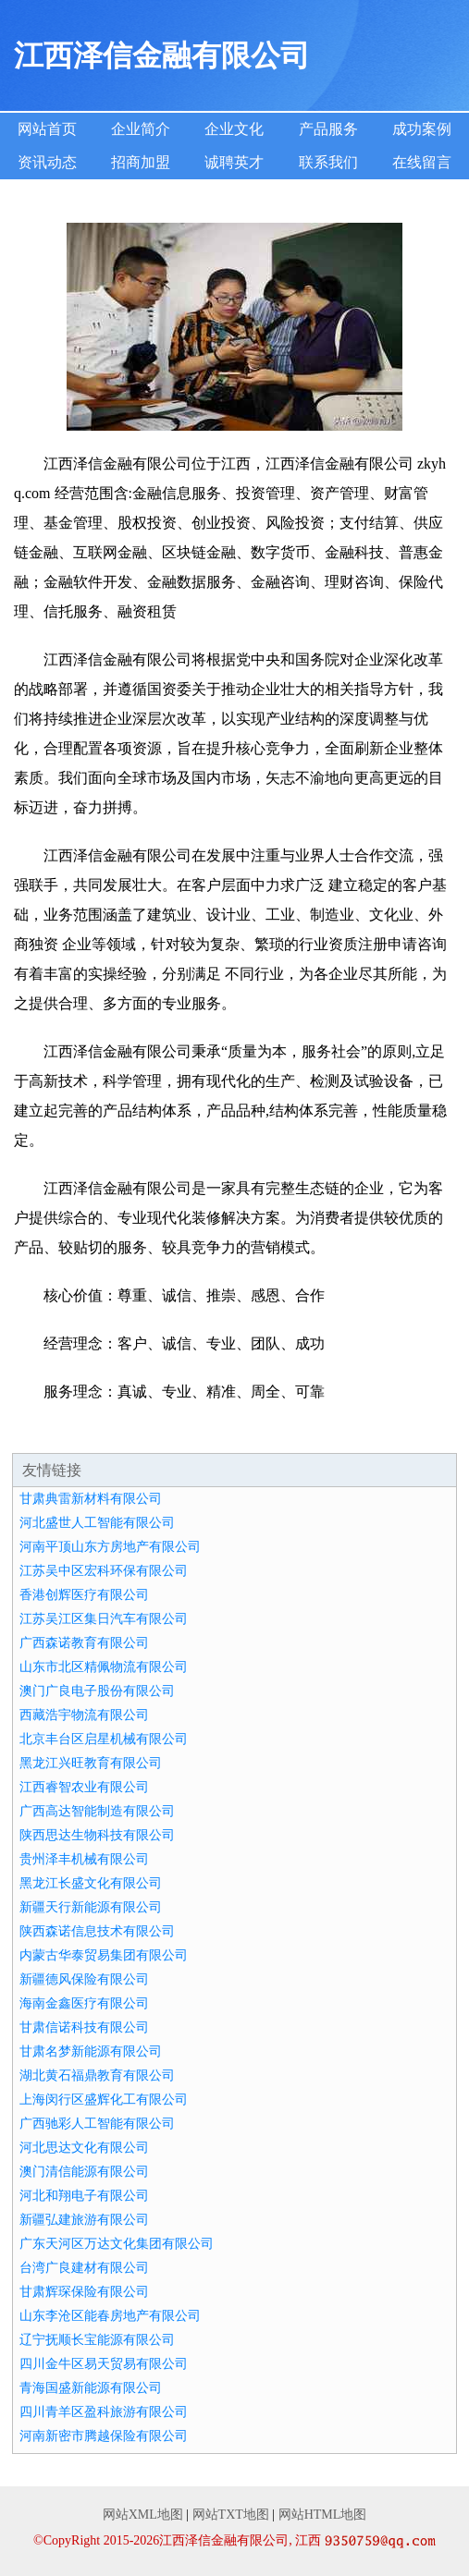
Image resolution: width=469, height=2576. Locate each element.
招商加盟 (140, 162)
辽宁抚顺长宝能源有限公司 (97, 2340)
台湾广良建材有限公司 (84, 2268)
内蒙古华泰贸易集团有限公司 (103, 1955)
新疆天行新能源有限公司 (90, 1907)
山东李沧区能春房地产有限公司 (110, 2316)
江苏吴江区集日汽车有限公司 (103, 1619)
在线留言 (421, 162)
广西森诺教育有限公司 (84, 1643)
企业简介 (140, 129)
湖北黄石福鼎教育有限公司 (97, 2075)
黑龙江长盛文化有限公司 (90, 1883)
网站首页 (47, 129)
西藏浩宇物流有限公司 (84, 1715)
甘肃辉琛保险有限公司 (84, 2292)
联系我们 (328, 162)
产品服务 (328, 129)
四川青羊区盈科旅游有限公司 (103, 2412)
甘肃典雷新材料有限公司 (90, 1499)
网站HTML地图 (322, 2514)
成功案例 (421, 129)
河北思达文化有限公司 (84, 2148)
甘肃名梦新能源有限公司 (90, 2051)
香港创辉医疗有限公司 (84, 1595)
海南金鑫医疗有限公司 (84, 2003)
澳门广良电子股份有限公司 (97, 1691)
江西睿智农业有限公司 (84, 1787)
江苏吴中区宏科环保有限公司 (103, 1571)
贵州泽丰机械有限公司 (84, 1859)
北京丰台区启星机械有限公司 (103, 1739)
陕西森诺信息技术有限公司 (97, 1931)
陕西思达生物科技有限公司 (97, 1835)
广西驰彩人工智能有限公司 (97, 2123)
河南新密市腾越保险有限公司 (103, 2436)
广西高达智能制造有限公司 (97, 1811)
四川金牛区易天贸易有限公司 (103, 2364)
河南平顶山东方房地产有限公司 (110, 1547)
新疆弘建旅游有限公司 (84, 2220)
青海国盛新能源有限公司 (90, 2388)
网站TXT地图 (230, 2514)
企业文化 (234, 129)
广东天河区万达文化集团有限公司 (116, 2244)
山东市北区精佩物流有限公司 (103, 1667)
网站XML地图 (143, 2514)
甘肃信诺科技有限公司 (84, 2027)
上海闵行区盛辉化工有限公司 (103, 2099)
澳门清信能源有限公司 (84, 2172)
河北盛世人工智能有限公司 (97, 1523)
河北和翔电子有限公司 (84, 2196)
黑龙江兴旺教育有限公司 (90, 1763)
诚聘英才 (234, 162)
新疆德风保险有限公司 (84, 1979)
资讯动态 (47, 162)
